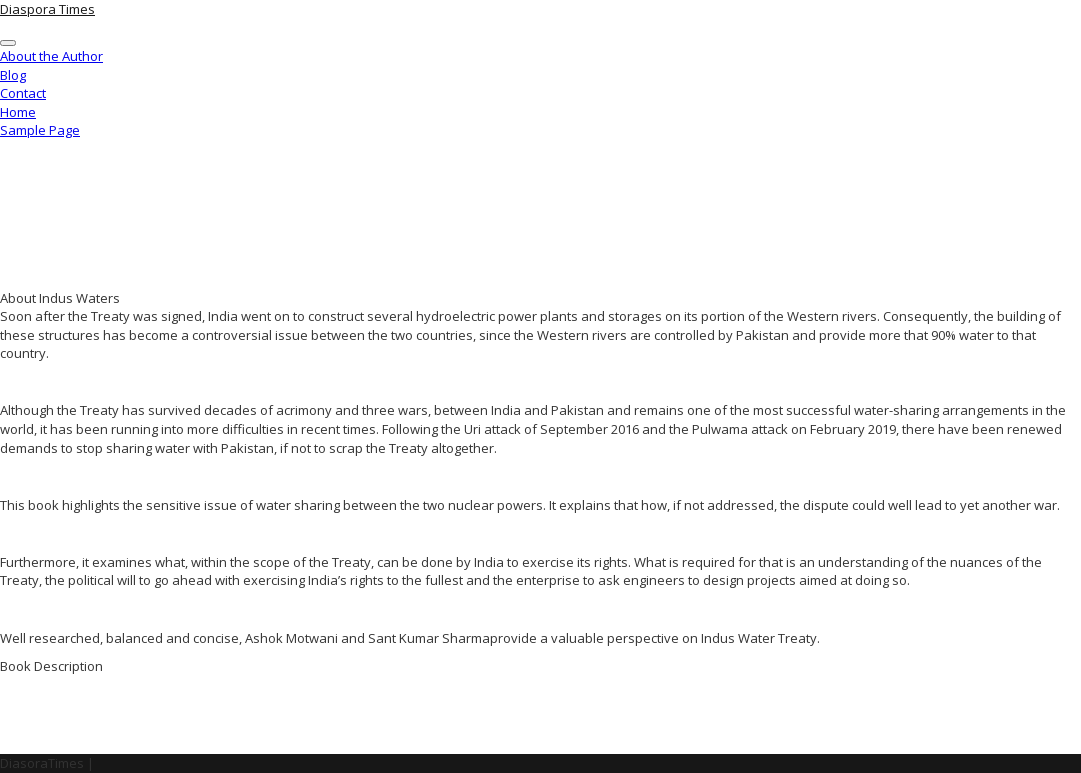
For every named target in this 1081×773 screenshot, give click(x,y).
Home (18, 112)
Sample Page (40, 130)
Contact (23, 93)
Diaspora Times (47, 9)
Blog (13, 75)
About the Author (51, 56)
